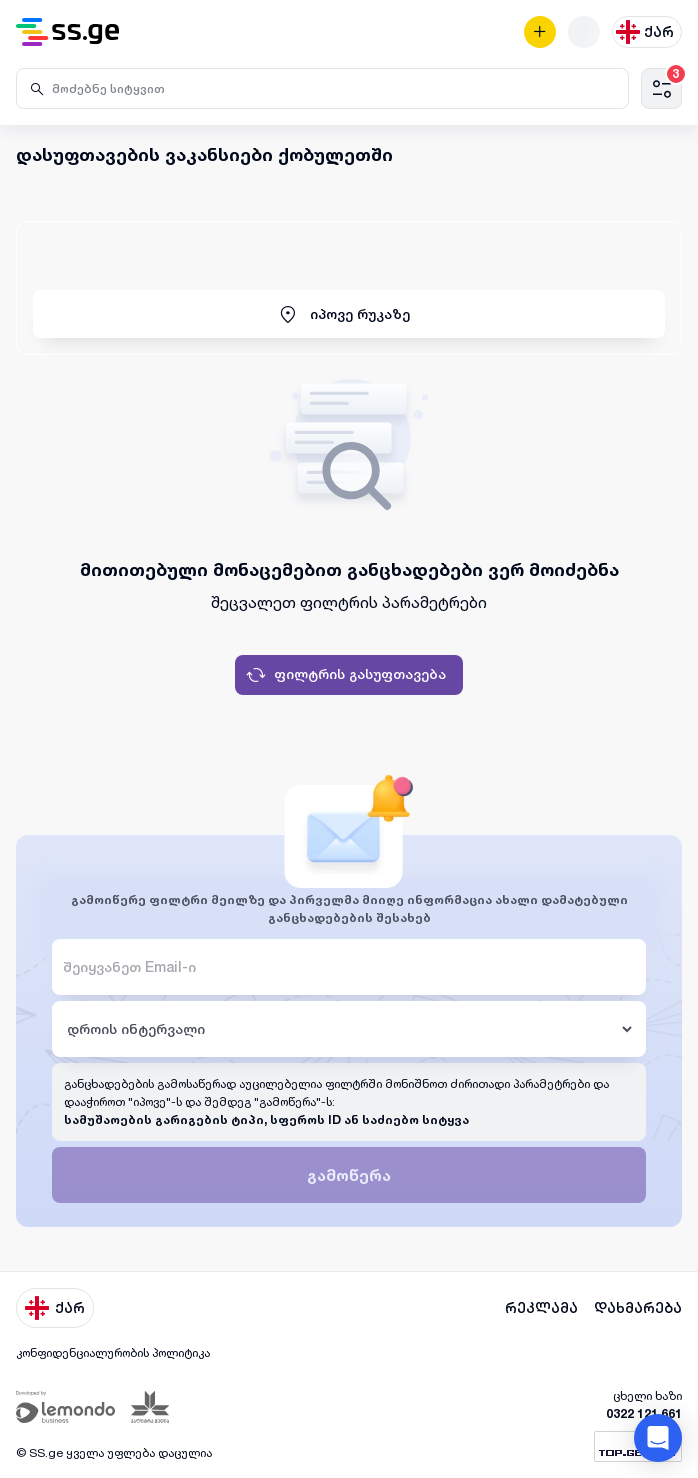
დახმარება (638, 1308)
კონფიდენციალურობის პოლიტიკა (113, 1352)
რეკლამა (541, 1308)
